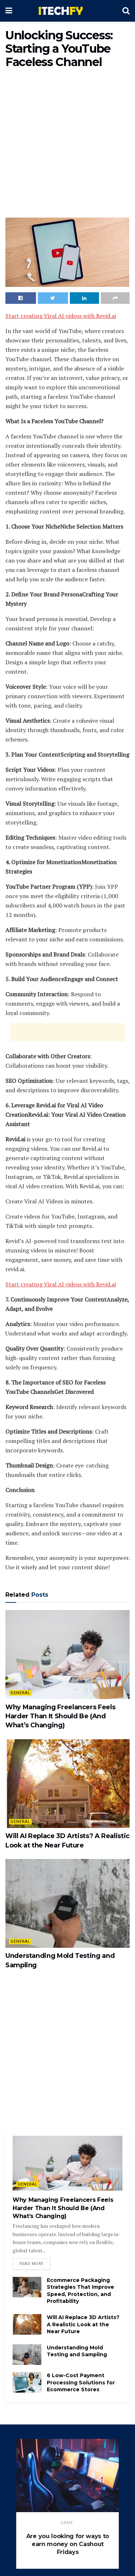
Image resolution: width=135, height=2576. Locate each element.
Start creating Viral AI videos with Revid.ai (60, 316)
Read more (31, 2263)
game (66, 2522)
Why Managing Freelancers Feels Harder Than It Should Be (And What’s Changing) (60, 1716)
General (20, 1693)
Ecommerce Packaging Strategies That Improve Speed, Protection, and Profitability (80, 2291)
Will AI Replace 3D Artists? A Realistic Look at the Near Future (83, 2324)
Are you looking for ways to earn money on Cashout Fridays (67, 2544)
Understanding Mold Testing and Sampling (77, 2351)
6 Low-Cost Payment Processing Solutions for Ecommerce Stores (81, 2382)
